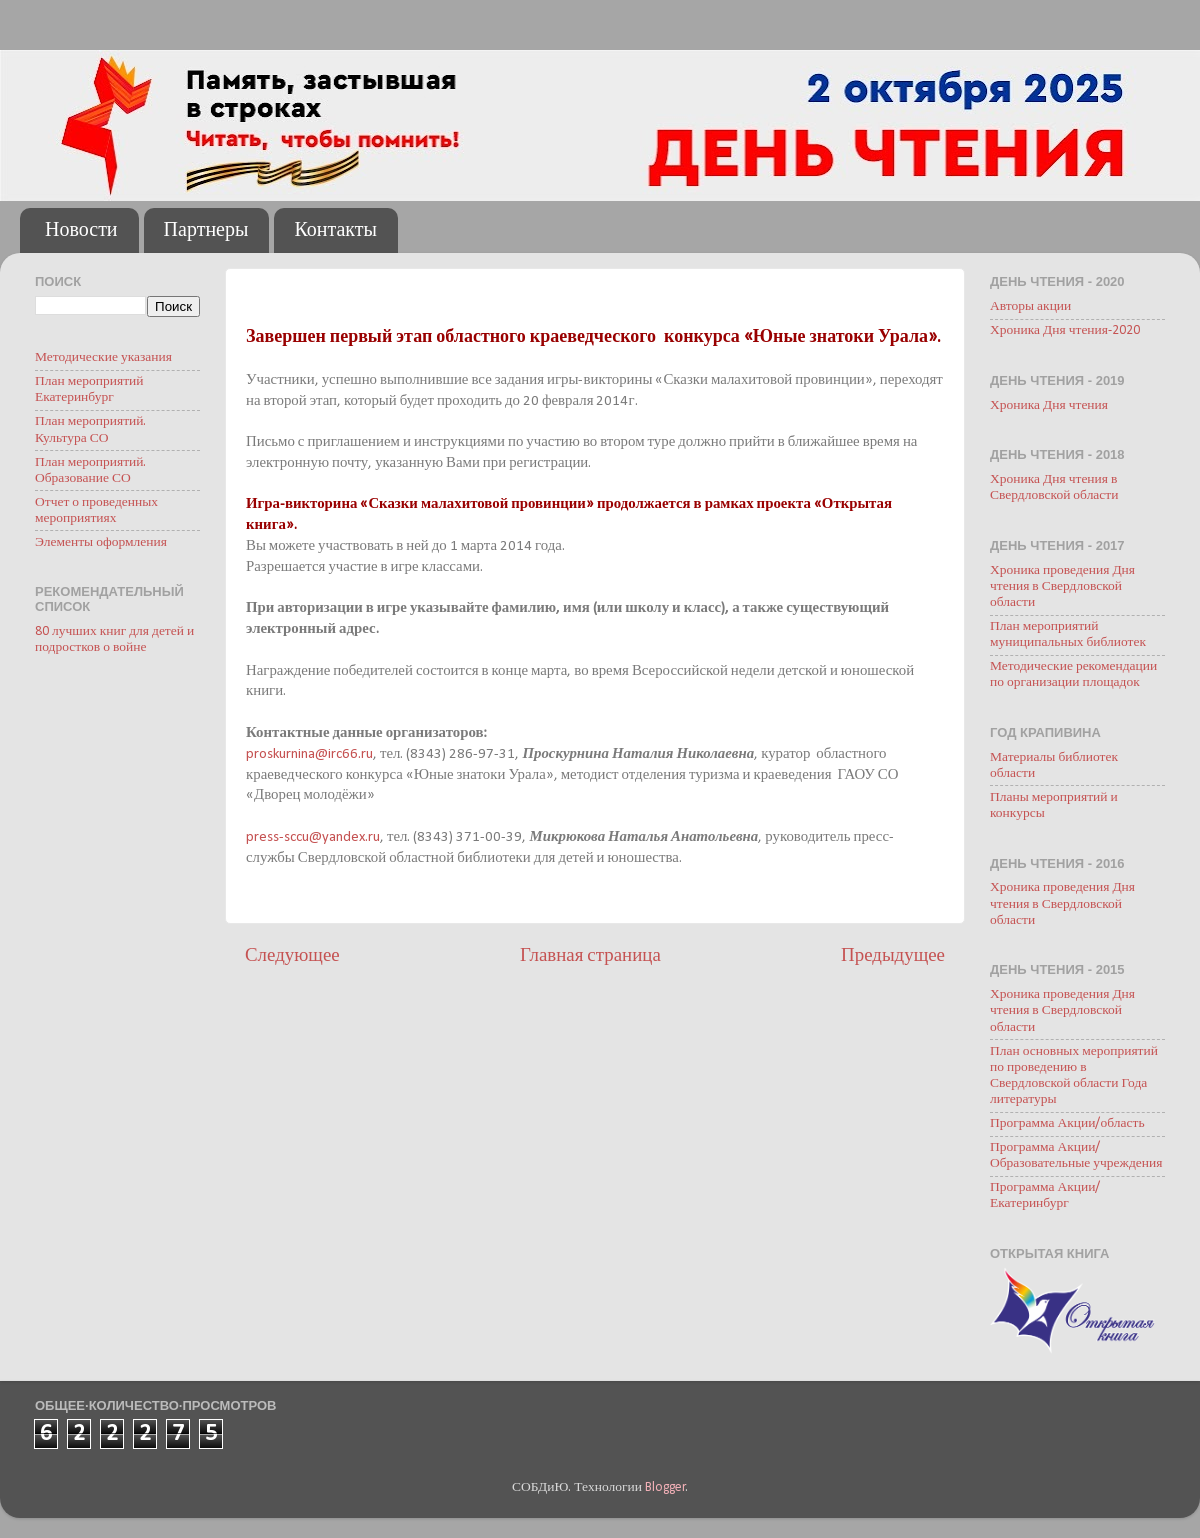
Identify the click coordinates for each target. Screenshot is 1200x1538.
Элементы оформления (101, 542)
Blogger (665, 1487)
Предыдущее (893, 956)
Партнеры (206, 231)
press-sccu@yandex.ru (313, 837)
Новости (81, 231)
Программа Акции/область (1067, 1123)
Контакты (335, 231)
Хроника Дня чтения (1049, 405)
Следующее (292, 956)
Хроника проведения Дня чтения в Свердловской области (1062, 586)
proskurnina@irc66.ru (309, 754)
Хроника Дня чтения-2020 (1065, 330)
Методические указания (103, 357)
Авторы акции (1030, 306)
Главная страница (590, 956)
